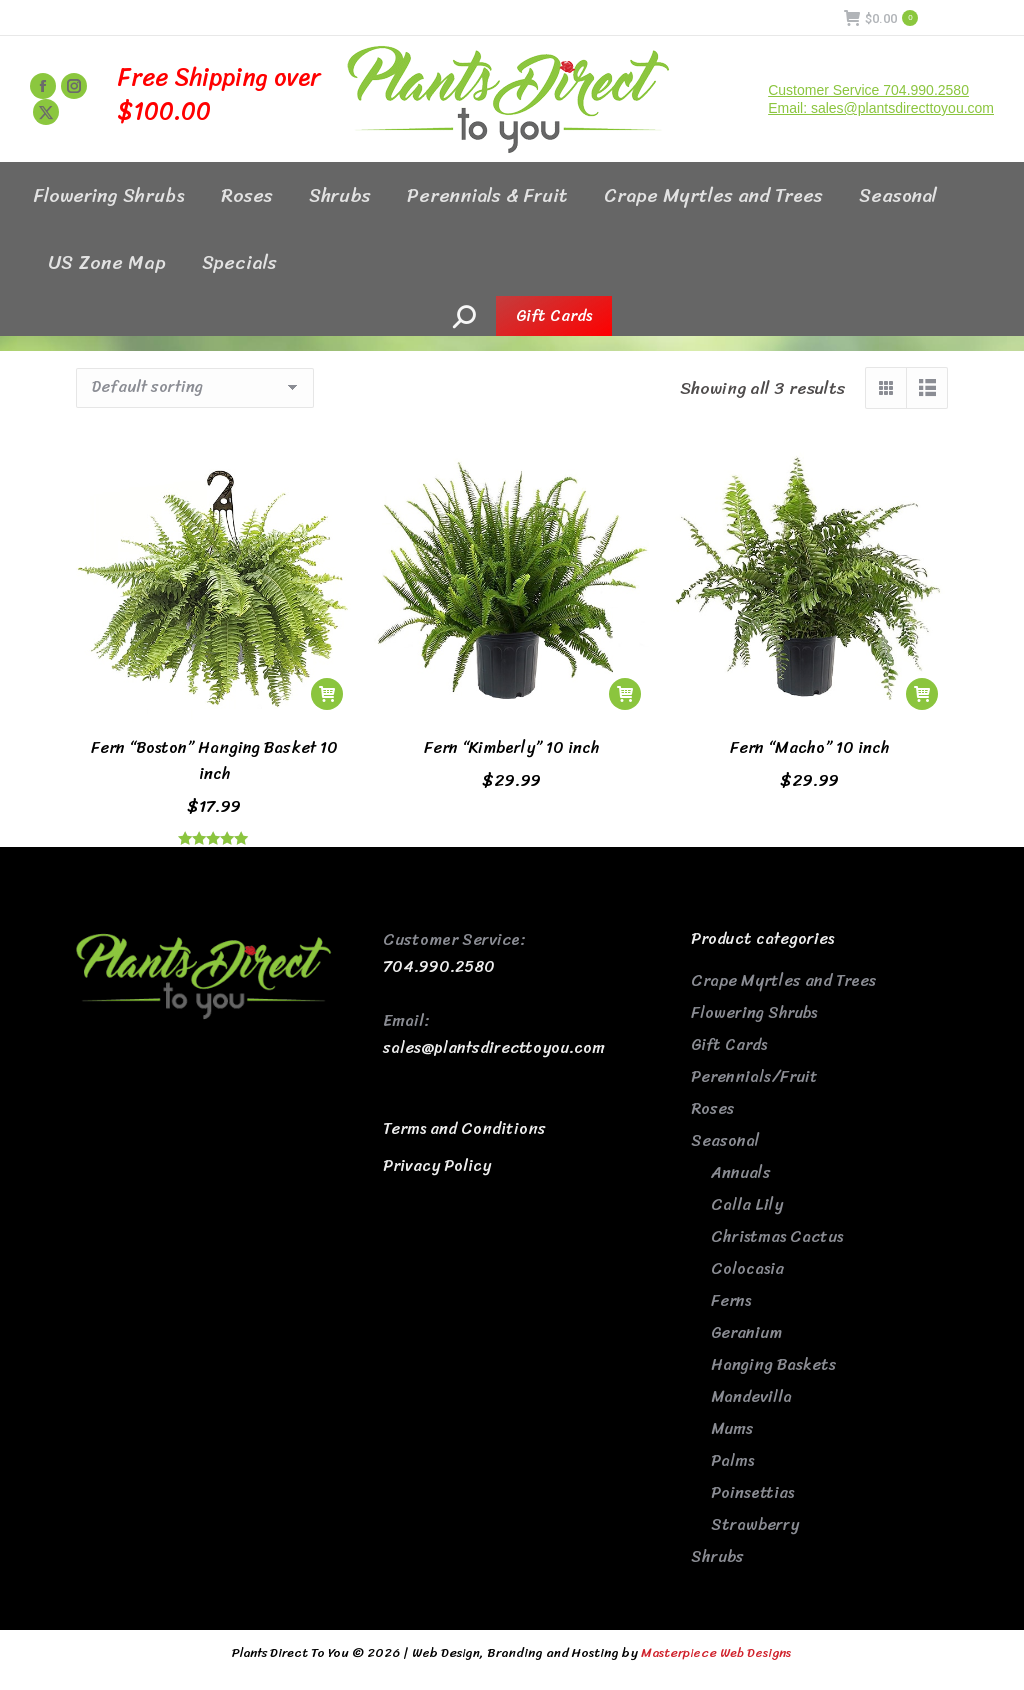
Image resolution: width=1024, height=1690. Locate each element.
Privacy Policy (437, 1165)
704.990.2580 (439, 966)
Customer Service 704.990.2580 (868, 90)
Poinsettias (752, 1492)
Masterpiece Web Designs (716, 1652)
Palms (732, 1460)
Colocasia (747, 1268)
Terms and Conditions (464, 1128)
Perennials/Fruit (754, 1076)
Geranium (746, 1332)
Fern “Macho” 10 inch (809, 747)
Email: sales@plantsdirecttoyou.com (881, 108)
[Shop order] (195, 388)
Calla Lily (747, 1204)
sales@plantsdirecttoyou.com (494, 1047)
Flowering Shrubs (754, 1012)
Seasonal (725, 1140)
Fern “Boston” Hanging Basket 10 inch (214, 760)
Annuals (741, 1172)
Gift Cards (729, 1044)
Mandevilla (751, 1396)
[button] (327, 694)
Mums (732, 1428)
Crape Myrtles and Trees (783, 980)
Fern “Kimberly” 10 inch (511, 747)
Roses (712, 1108)
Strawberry (755, 1524)
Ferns (731, 1300)
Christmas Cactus (777, 1236)
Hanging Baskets (773, 1364)
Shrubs (717, 1556)
